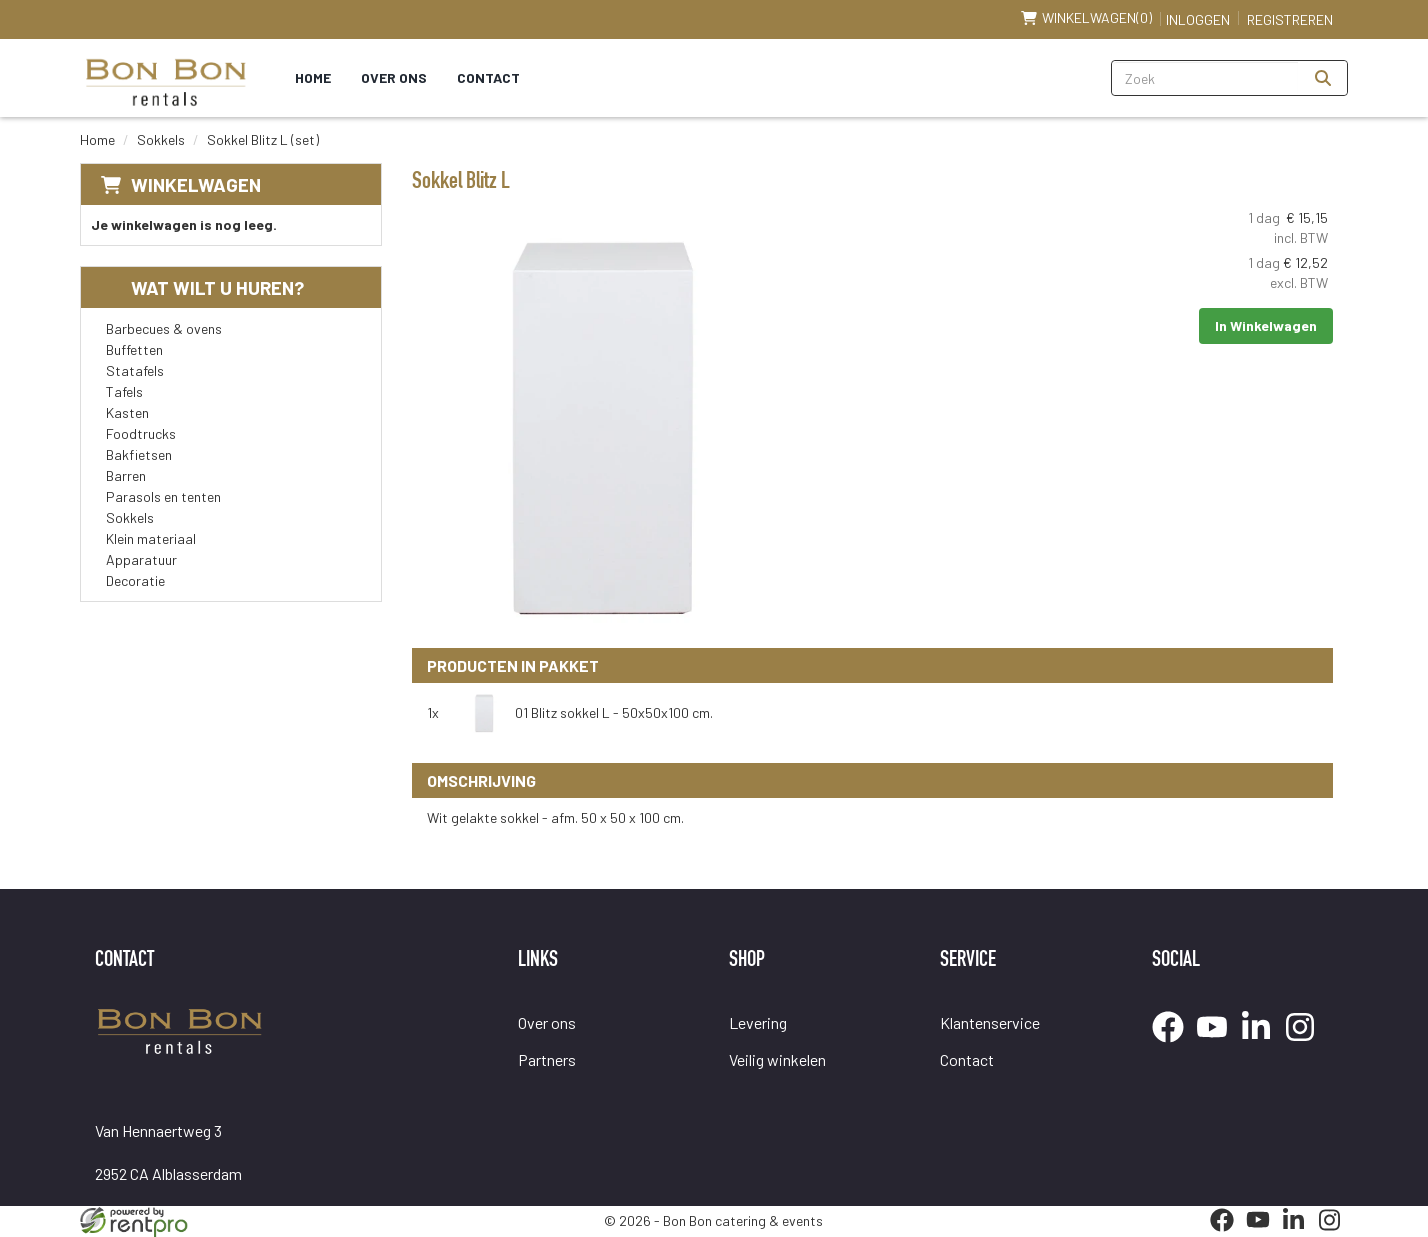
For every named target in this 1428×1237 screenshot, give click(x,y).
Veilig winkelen (777, 1059)
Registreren (1290, 19)
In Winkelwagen (1266, 325)
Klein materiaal (151, 538)
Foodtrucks (141, 433)
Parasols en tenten (163, 496)
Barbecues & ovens (164, 328)
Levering (758, 1022)
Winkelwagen (196, 184)
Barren (126, 475)
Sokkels (161, 139)
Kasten (127, 412)
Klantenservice (990, 1022)
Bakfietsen (139, 454)
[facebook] (1174, 1045)
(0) (1086, 18)
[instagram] (1306, 1045)
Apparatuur (141, 559)
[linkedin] (1262, 1045)
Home (313, 77)
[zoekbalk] (1205, 78)
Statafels (135, 370)
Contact (488, 77)
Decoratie (135, 580)
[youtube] (1218, 1045)
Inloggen (1198, 19)
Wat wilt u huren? (202, 287)
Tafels (124, 391)
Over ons (394, 77)
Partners (547, 1059)
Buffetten (134, 349)
